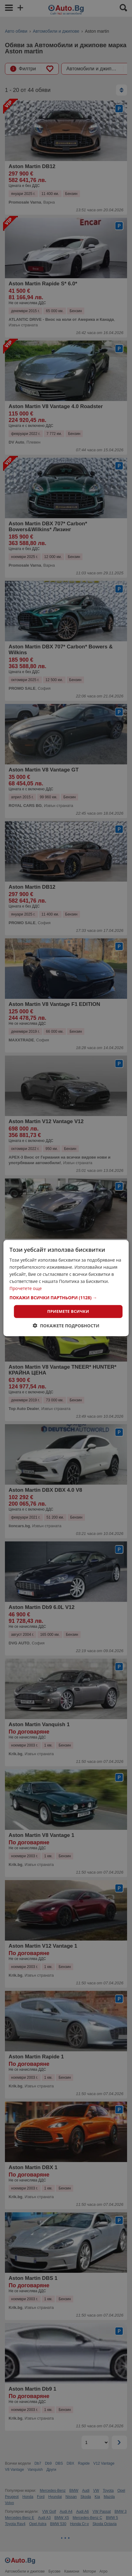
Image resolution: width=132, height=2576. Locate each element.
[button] (66, 1297)
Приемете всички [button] (68, 1311)
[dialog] (66, 1288)
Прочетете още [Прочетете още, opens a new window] (26, 1288)
